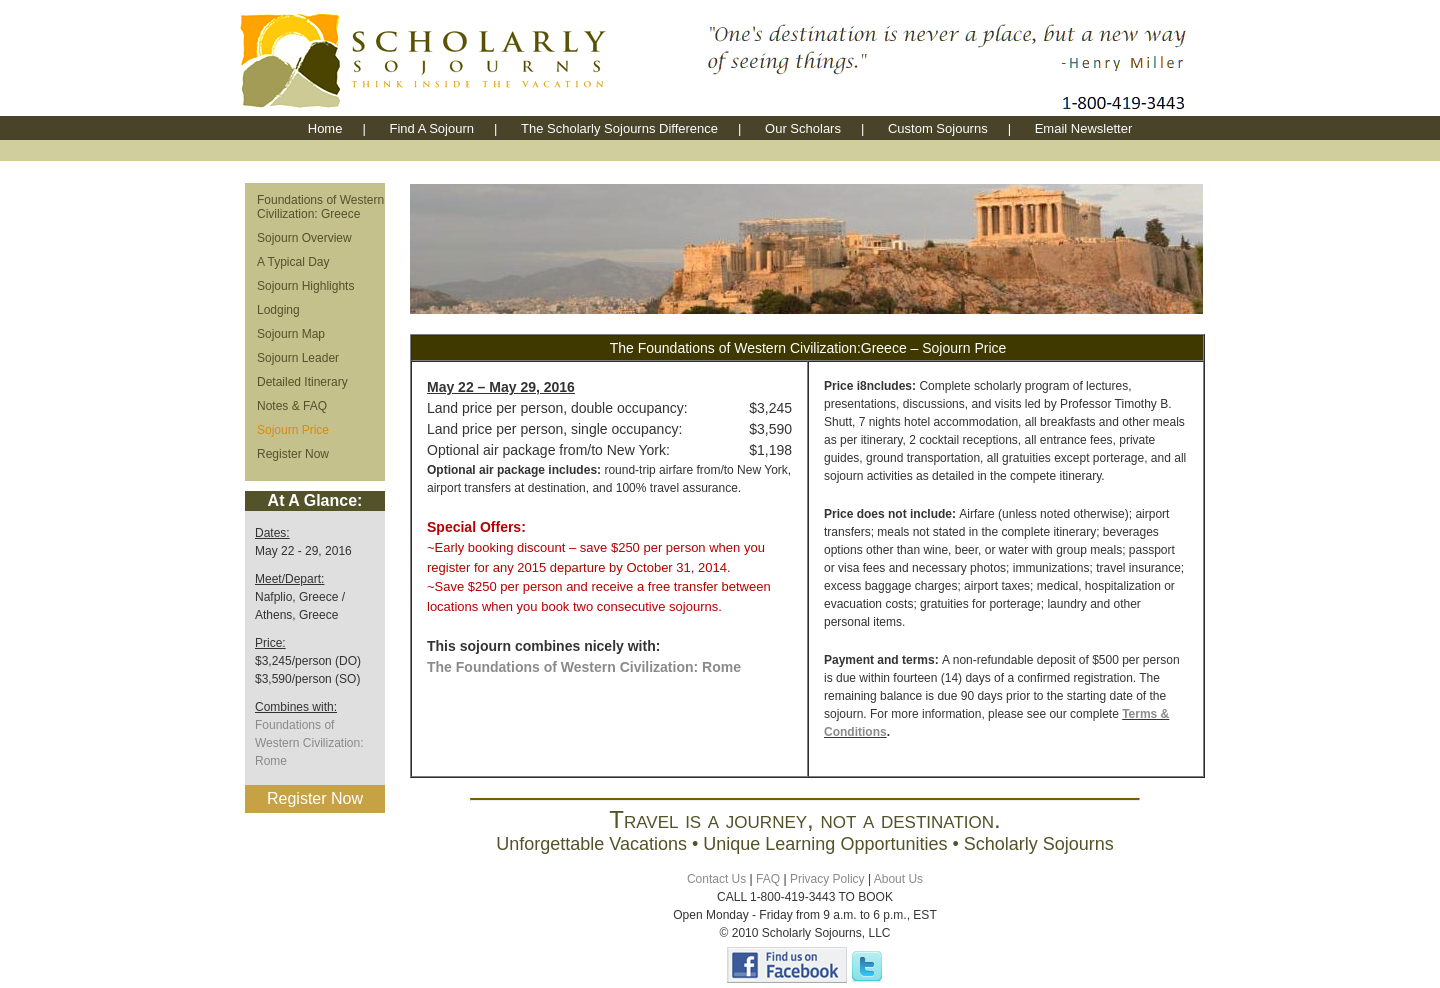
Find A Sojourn (431, 128)
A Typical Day (293, 262)
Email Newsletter (1084, 128)
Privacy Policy (827, 879)
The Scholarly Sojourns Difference (619, 128)
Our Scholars (803, 128)
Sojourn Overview (304, 238)
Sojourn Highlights (305, 286)
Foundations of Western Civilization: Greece (320, 207)
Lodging (278, 310)
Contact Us (716, 879)
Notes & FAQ (292, 406)
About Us (898, 879)
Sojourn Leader (298, 358)
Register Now (293, 454)
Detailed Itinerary (302, 382)
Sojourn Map (291, 334)
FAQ (768, 879)
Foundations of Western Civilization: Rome (309, 743)
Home (325, 128)
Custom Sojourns (938, 128)
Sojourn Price (293, 430)
